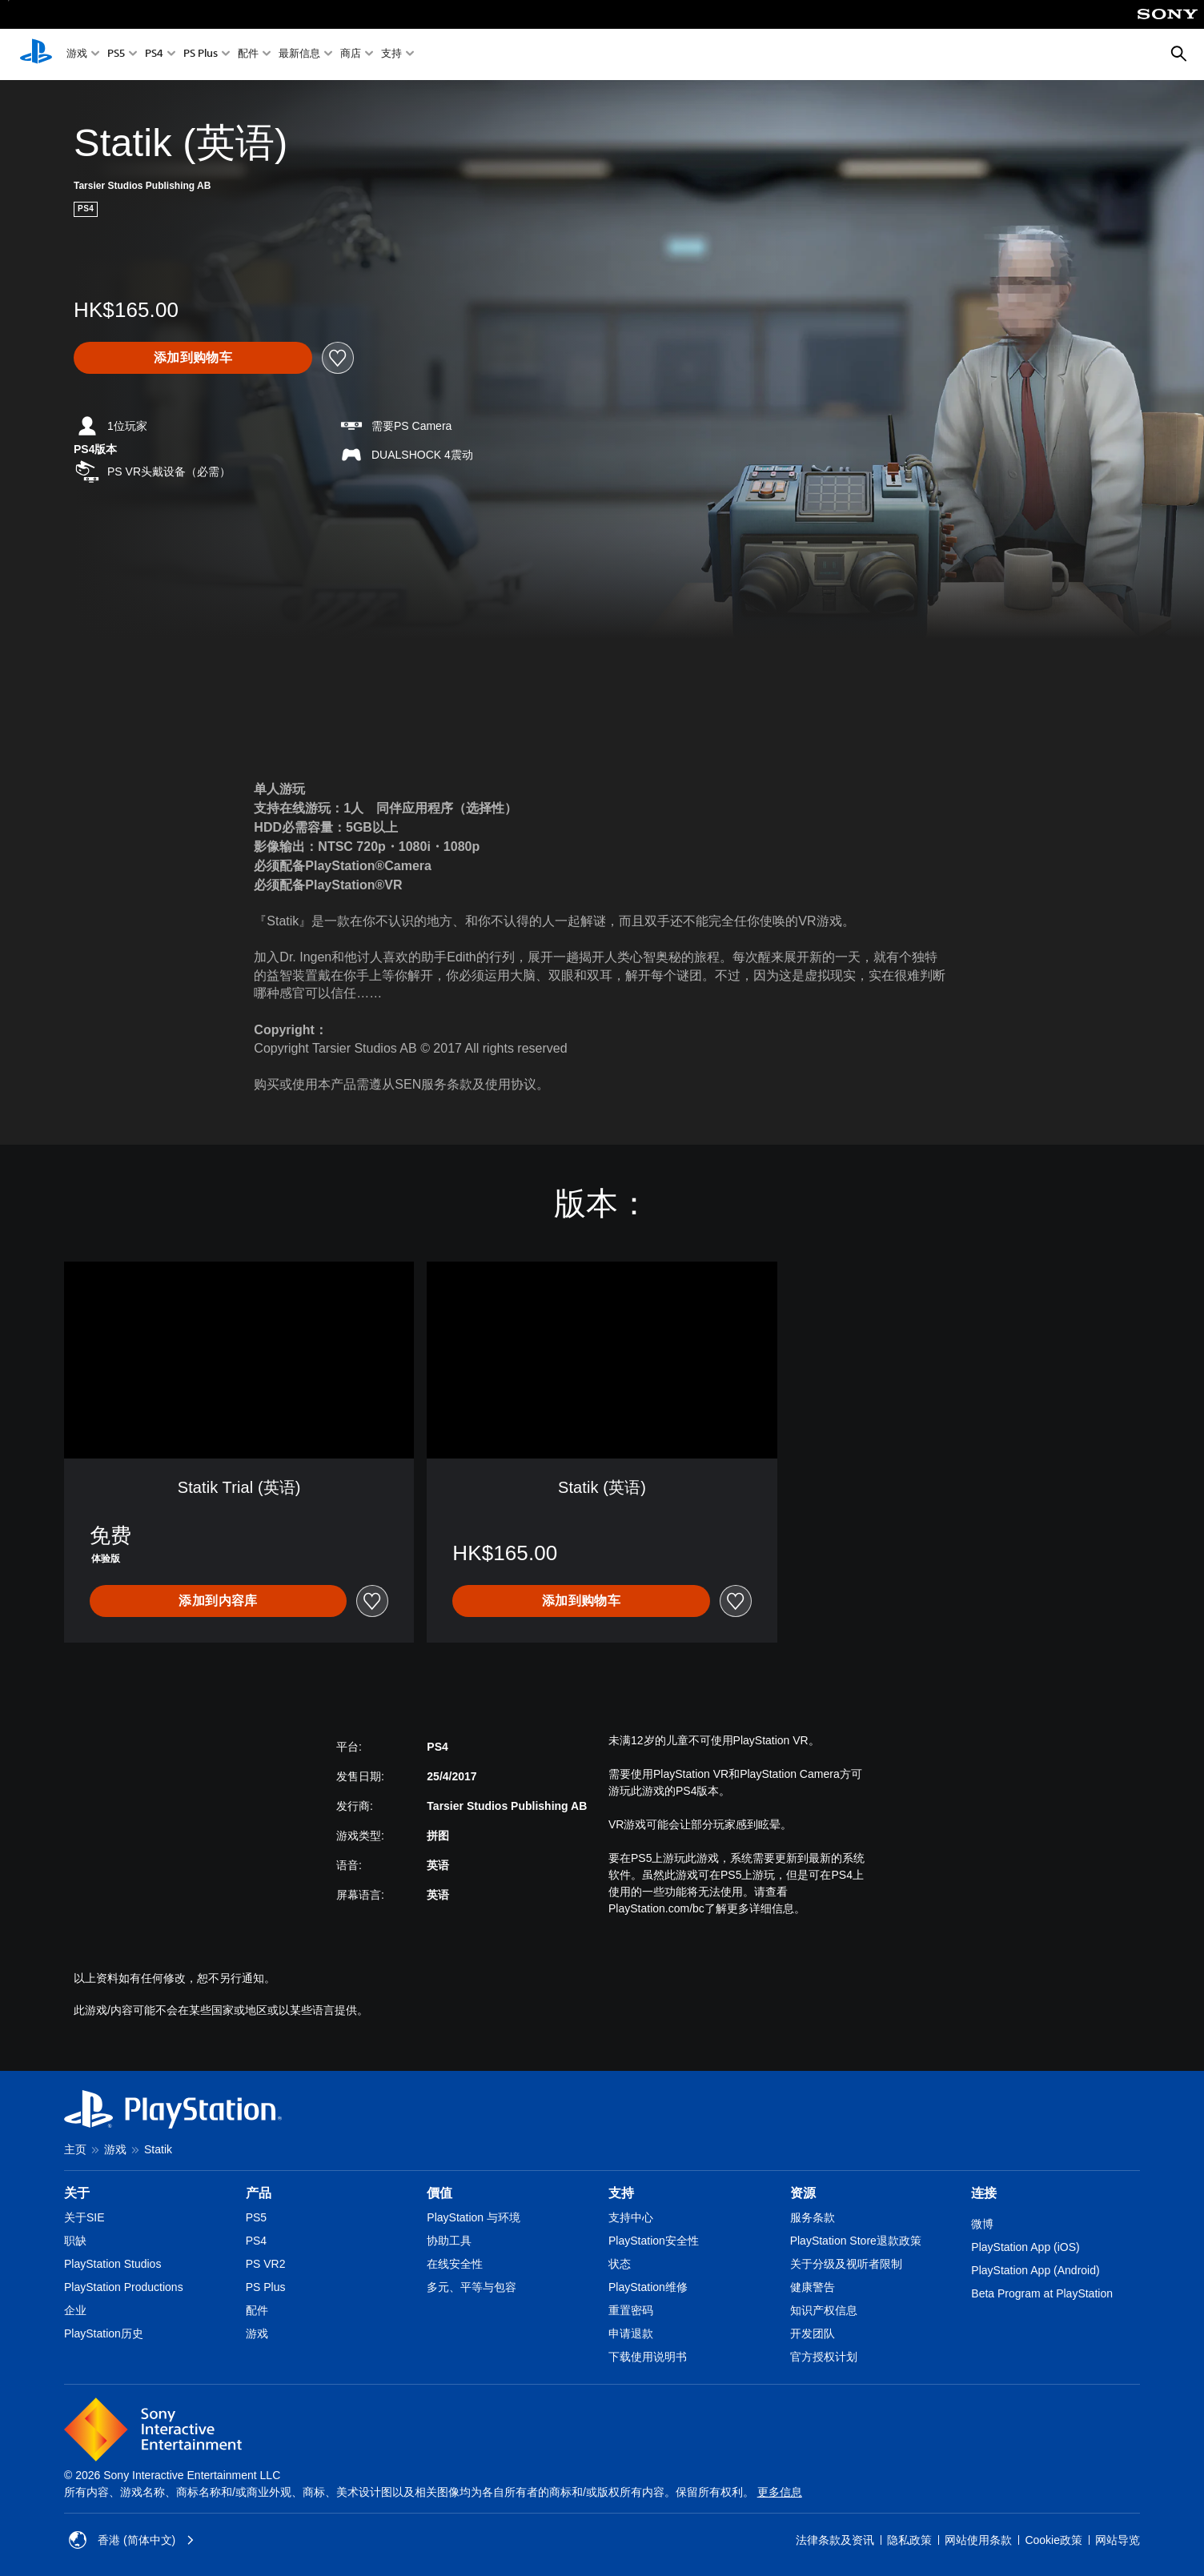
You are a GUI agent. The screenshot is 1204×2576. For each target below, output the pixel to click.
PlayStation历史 (103, 2333)
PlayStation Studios (112, 2263)
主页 (75, 2149)
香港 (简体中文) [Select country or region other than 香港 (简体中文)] (131, 2540)
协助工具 (449, 2240)
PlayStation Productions (123, 2287)
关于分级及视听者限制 (846, 2263)
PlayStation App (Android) (1035, 2270)
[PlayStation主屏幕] (36, 54)
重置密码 (630, 2310)
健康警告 (812, 2287)
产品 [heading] (258, 2193)
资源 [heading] (803, 2193)
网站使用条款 (978, 2540)
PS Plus (200, 55)
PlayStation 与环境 (473, 2217)
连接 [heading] (984, 2193)
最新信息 (299, 55)
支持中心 (630, 2217)
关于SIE (84, 2217)
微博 (982, 2223)
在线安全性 (455, 2263)
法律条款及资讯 (835, 2540)
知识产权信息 (823, 2310)
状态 (619, 2263)
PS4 (154, 55)
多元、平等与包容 (471, 2287)
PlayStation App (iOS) (1025, 2247)
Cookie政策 (1053, 2540)
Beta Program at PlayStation (1042, 2293)
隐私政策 (909, 2540)
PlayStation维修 (648, 2287)
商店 (350, 55)
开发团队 (812, 2333)
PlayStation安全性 (653, 2240)
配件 (248, 55)
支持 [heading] (621, 2193)
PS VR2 (266, 2263)
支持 (391, 55)
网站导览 (1117, 2540)
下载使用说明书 (647, 2356)
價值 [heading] (439, 2193)
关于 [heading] (77, 2193)
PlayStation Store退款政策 (855, 2240)
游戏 (76, 55)
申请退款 (630, 2333)
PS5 (116, 55)
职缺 (75, 2240)
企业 (75, 2310)
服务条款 (812, 2217)
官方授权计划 (823, 2356)
